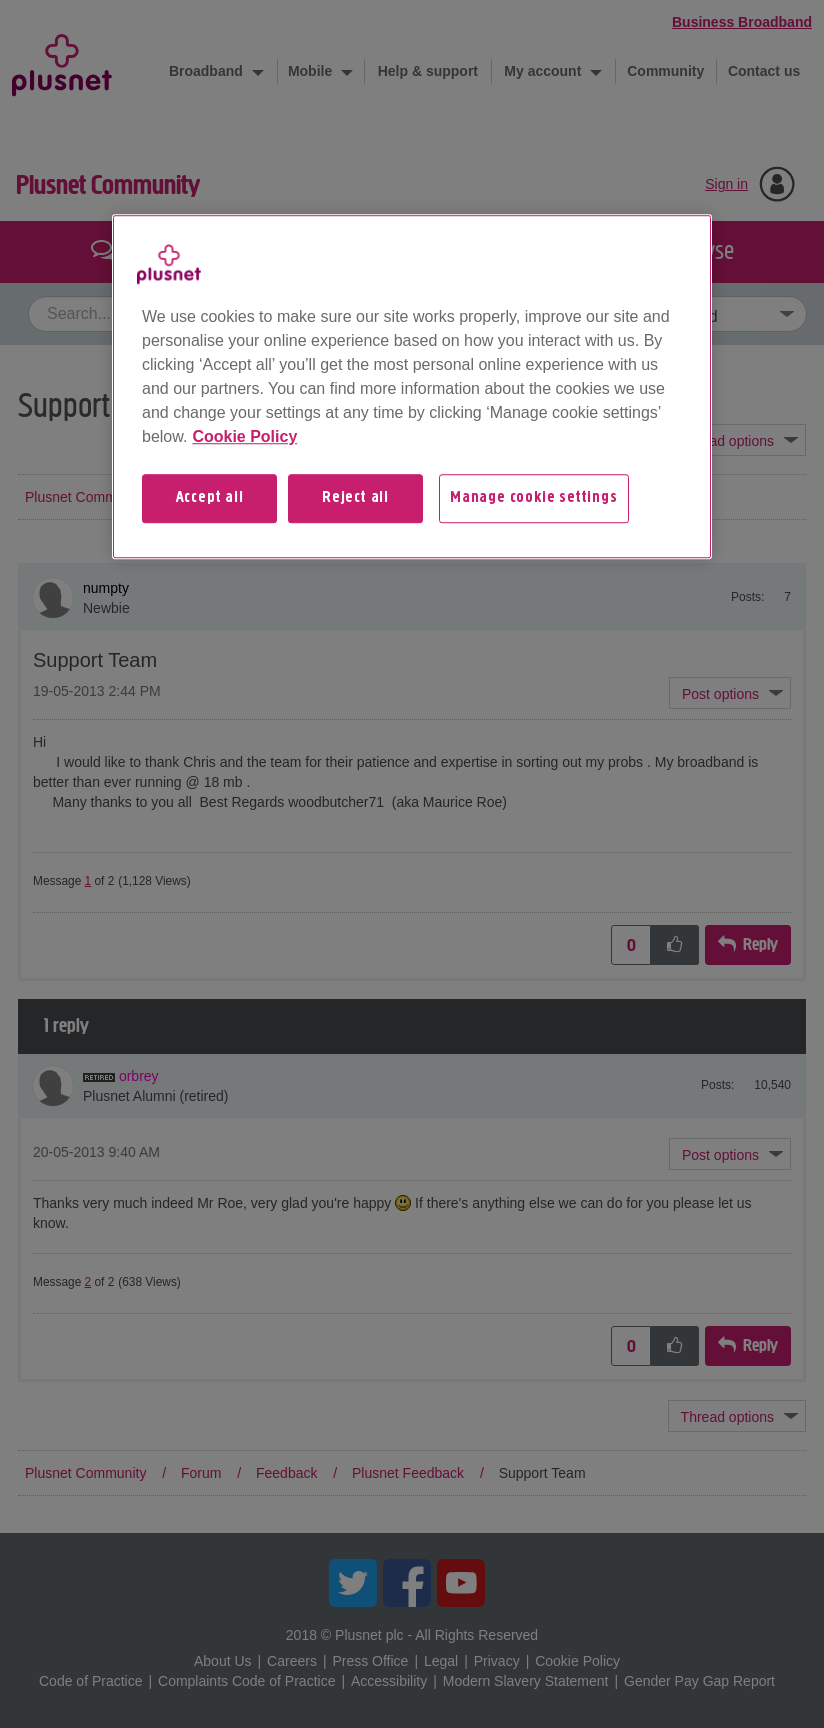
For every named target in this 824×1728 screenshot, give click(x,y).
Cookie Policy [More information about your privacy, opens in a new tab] (244, 436)
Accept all (210, 498)
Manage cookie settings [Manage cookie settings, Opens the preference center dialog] (534, 498)
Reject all (355, 498)
